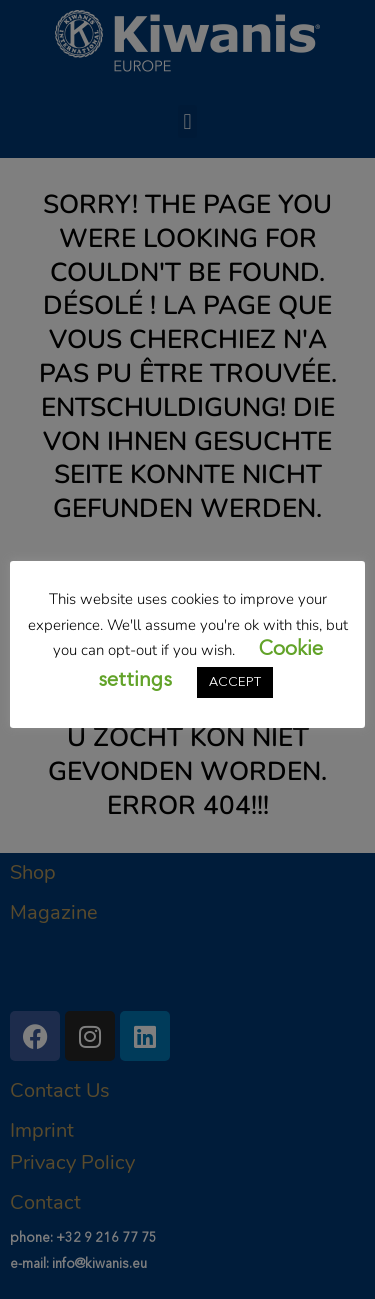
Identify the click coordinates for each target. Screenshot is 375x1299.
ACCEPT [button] (235, 682)
